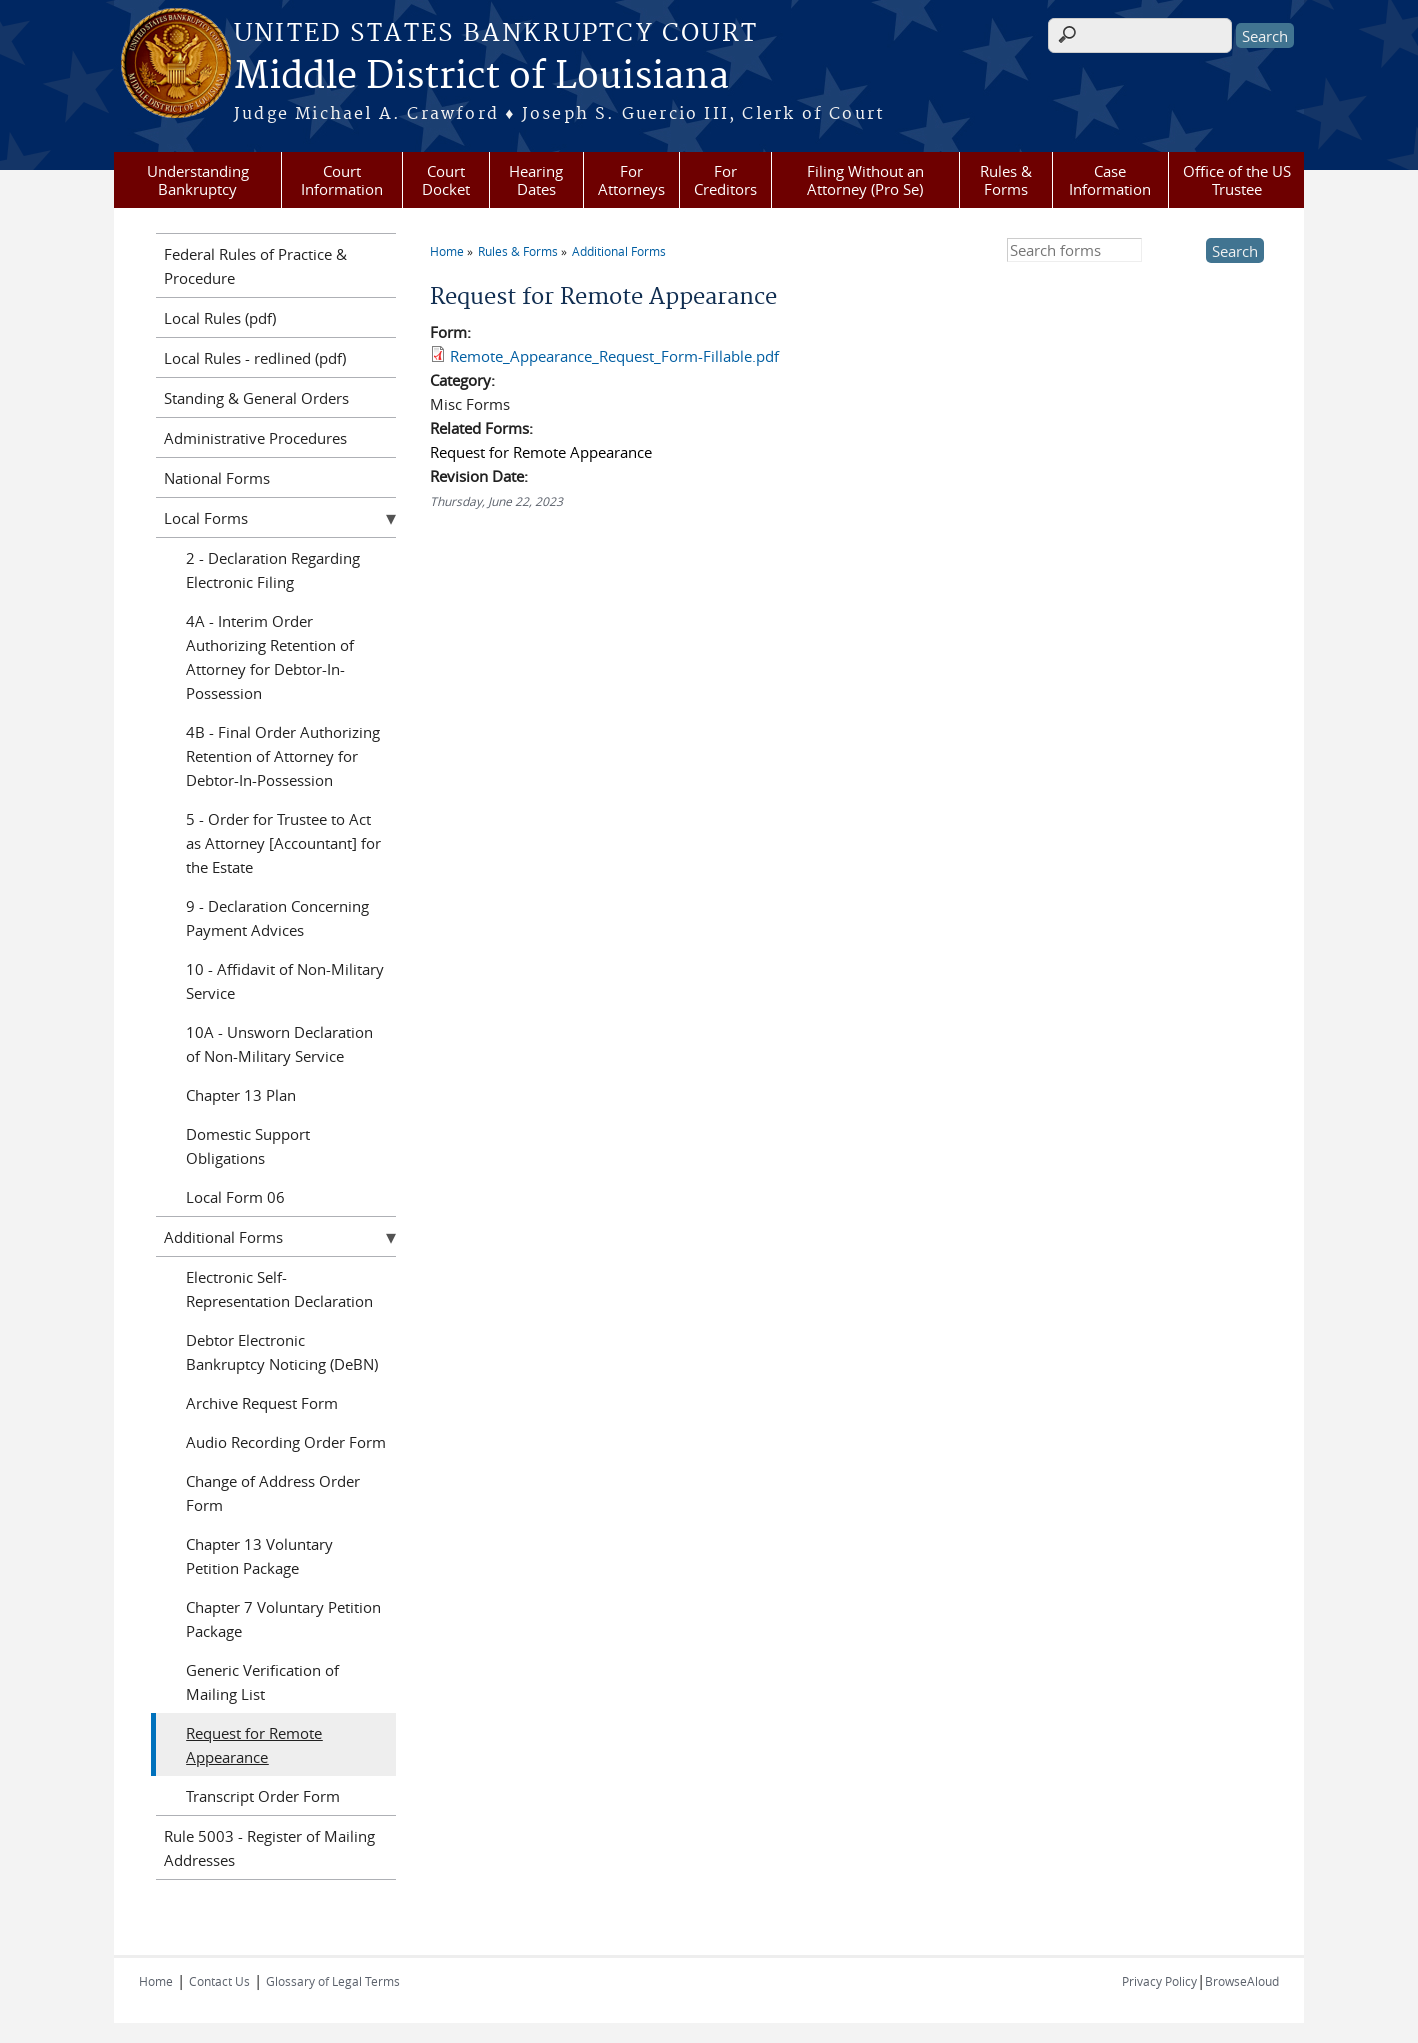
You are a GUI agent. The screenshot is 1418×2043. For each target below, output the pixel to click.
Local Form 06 (235, 1197)
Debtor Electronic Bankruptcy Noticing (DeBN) (282, 1352)
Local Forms (206, 518)
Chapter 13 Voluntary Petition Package (259, 1556)
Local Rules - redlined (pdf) (255, 358)
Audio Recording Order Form (286, 1442)
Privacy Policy (1159, 1981)
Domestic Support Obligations (248, 1146)
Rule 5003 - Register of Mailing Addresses (269, 1848)
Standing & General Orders (256, 398)
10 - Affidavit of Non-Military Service (285, 981)
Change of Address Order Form (273, 1493)
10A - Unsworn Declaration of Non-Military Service (279, 1044)
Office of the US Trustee (1237, 180)
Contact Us (219, 1981)
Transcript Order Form (263, 1796)
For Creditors (725, 180)
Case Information (1110, 180)
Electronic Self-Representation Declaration (279, 1289)
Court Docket (446, 180)
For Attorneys (631, 180)
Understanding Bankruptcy (198, 180)
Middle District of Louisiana (481, 77)
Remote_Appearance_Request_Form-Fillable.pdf (614, 356)
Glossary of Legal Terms (333, 1981)
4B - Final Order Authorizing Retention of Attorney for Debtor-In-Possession (283, 756)
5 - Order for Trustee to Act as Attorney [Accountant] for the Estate (283, 843)
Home (447, 251)
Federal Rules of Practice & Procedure (255, 266)
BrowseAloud (1242, 1981)
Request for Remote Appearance (541, 452)
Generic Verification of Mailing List (262, 1682)
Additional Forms (619, 251)
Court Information (342, 180)
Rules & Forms (1006, 180)
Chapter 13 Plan (241, 1095)
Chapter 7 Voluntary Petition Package (283, 1619)
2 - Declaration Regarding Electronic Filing (273, 570)
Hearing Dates (536, 180)
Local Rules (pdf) (220, 318)
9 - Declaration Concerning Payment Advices (277, 918)
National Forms (217, 478)
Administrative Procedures (255, 438)
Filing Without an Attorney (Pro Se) (865, 180)
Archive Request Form (262, 1403)
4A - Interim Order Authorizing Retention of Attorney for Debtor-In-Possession (270, 657)
